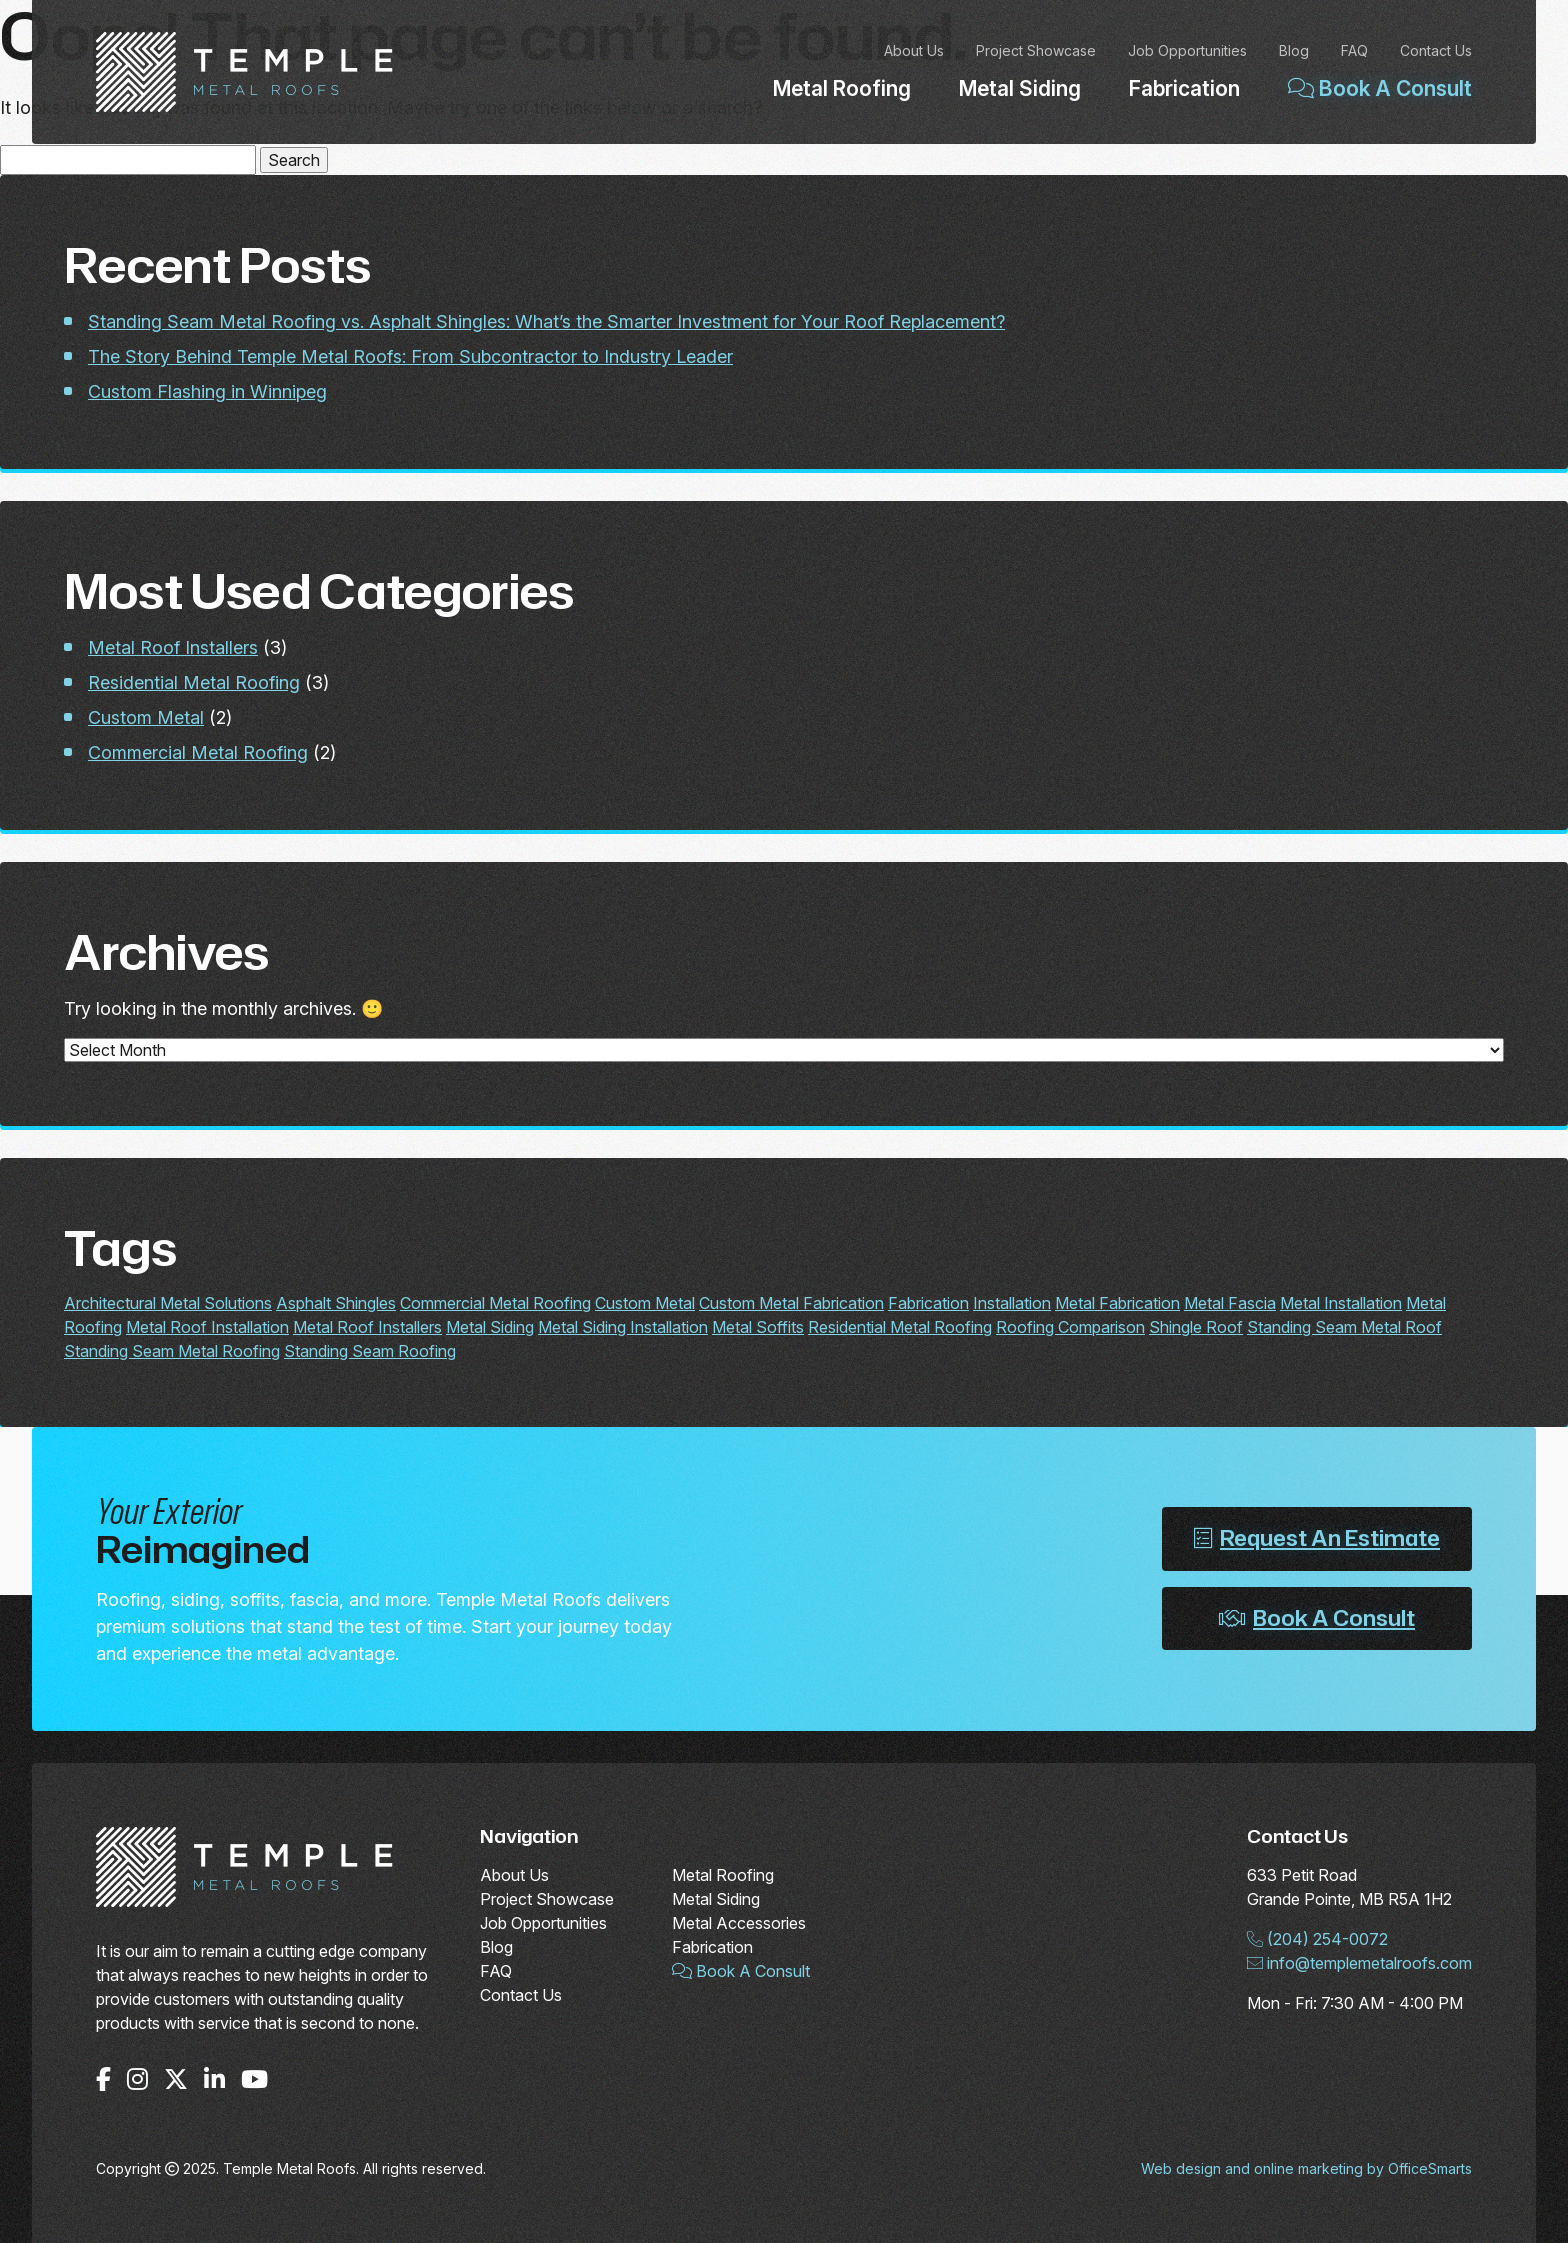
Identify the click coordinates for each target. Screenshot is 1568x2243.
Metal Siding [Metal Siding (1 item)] (490, 1327)
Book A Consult (1380, 88)
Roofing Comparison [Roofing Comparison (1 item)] (1070, 1327)
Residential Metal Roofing (194, 682)
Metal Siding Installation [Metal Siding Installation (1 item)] (623, 1327)
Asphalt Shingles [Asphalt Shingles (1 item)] (336, 1303)
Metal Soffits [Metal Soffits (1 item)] (758, 1327)
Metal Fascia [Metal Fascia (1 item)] (1230, 1303)
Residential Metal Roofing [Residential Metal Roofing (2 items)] (900, 1327)
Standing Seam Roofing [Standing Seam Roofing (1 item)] (370, 1351)
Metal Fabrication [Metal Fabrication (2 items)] (1117, 1303)
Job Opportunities (1187, 50)
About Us (914, 50)
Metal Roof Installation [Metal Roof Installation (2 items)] (207, 1327)
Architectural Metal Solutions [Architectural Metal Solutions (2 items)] (168, 1303)
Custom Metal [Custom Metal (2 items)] (645, 1303)
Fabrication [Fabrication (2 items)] (928, 1303)
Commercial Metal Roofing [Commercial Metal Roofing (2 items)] (495, 1303)
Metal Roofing (842, 88)
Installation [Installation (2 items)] (1012, 1303)
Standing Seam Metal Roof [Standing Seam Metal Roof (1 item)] (1344, 1327)
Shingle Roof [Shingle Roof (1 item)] (1196, 1327)
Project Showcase (1036, 50)
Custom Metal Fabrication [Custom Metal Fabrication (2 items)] (791, 1303)
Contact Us (1436, 50)
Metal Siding (1020, 88)
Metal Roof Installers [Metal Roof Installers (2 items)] (367, 1327)
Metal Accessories (739, 1923)
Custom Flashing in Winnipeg (207, 391)
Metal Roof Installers (173, 647)
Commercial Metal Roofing (198, 752)
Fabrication (1184, 88)
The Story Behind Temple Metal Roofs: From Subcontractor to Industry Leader (410, 356)
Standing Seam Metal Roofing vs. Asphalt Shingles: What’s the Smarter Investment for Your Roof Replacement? (546, 321)
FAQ (1354, 50)
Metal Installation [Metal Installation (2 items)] (1341, 1303)
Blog (1294, 50)
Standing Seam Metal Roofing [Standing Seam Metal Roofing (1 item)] (172, 1351)
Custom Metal (146, 717)
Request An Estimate (1317, 1538)
